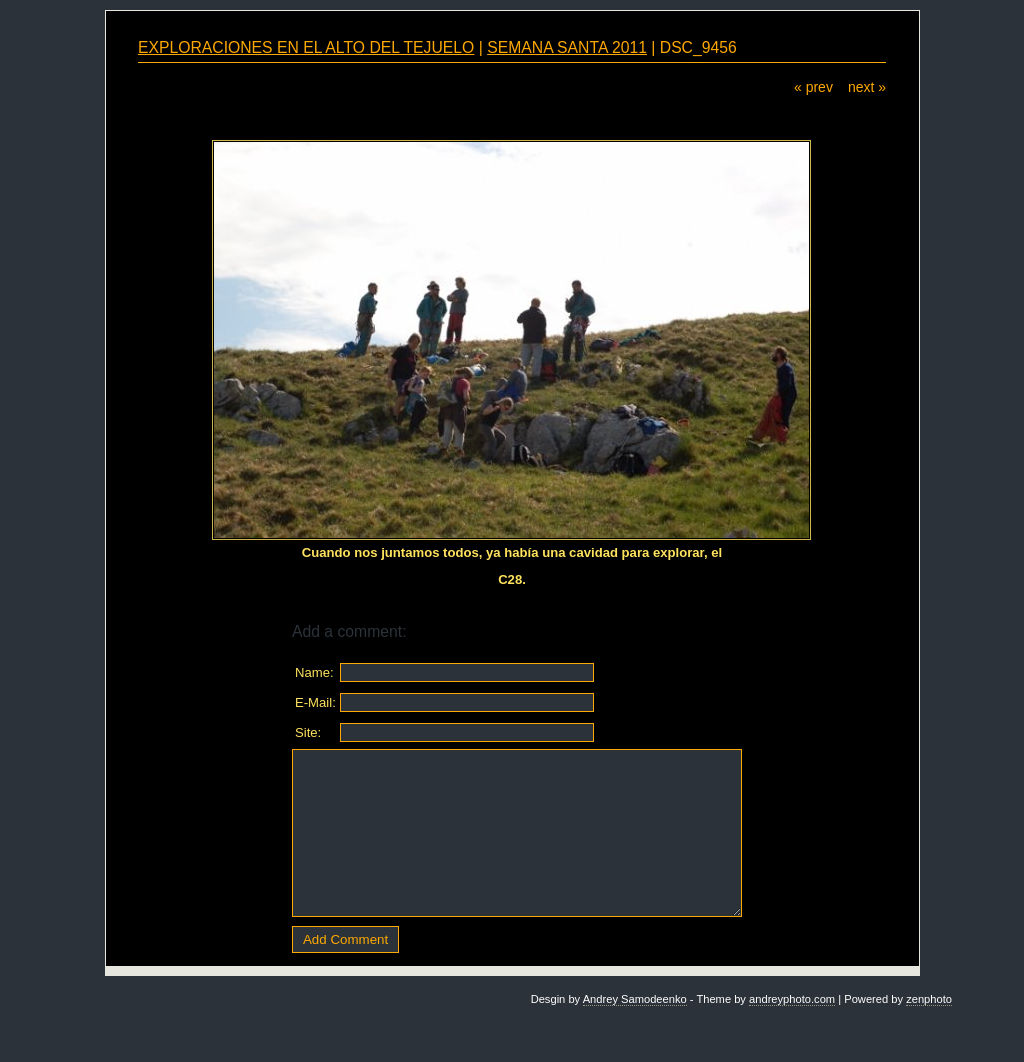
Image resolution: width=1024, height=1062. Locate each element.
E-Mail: (315, 702)
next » (867, 87)
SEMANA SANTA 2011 (567, 47)
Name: (314, 672)
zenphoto (929, 999)
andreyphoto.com (792, 999)
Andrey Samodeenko (635, 999)
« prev (813, 87)
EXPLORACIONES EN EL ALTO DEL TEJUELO (306, 47)
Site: (308, 732)
